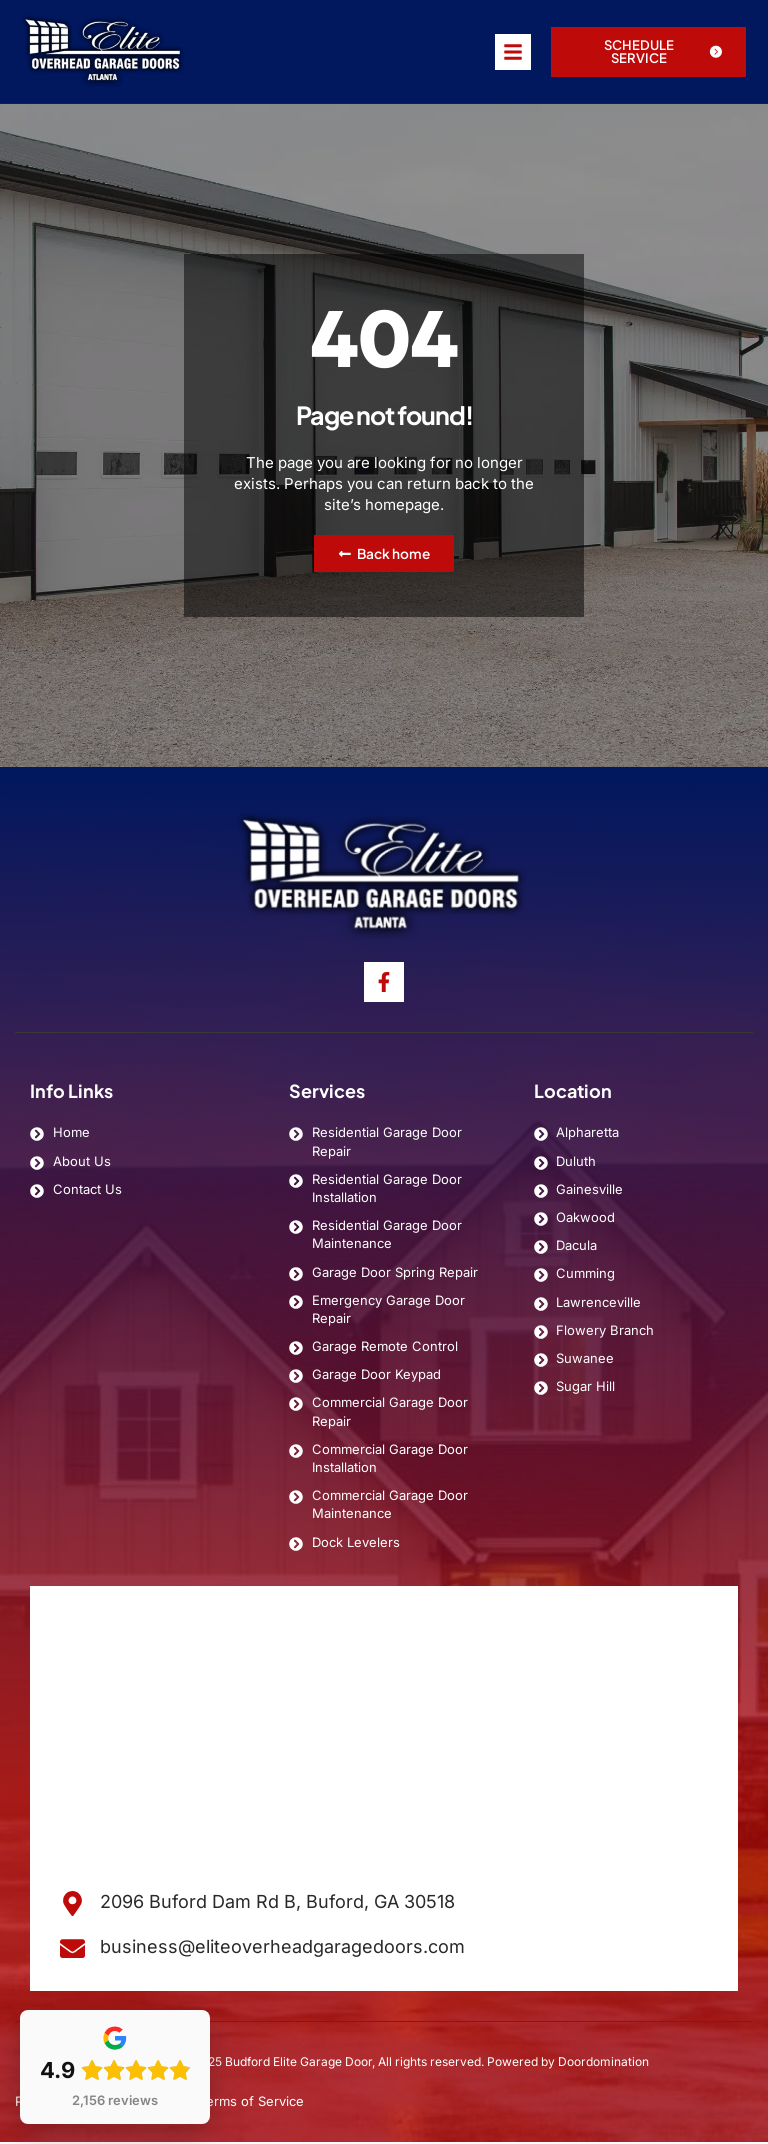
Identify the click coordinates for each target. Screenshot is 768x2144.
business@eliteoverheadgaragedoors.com (282, 1948)
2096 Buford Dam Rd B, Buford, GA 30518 (277, 1903)
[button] (648, 52)
